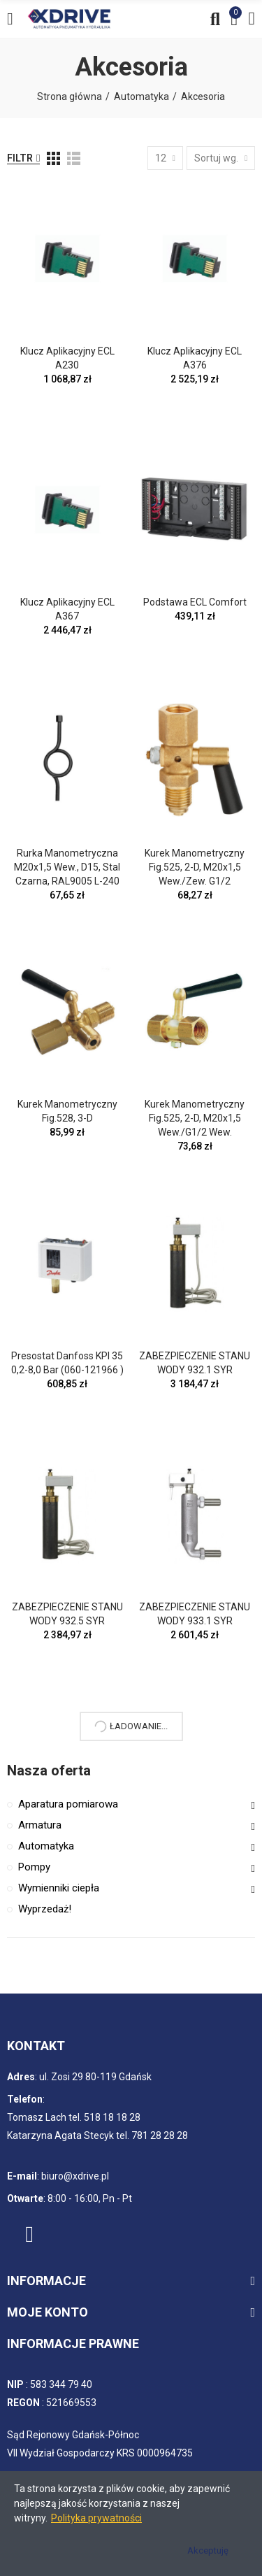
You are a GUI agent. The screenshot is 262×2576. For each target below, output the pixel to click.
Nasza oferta (49, 1770)
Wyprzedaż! (44, 1909)
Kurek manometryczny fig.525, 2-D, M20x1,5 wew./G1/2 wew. (195, 1118)
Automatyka (46, 1846)
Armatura (39, 1825)
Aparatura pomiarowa (68, 1804)
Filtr (20, 158)
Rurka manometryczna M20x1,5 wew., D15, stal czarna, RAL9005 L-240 (67, 867)
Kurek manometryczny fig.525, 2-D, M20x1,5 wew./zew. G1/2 (195, 867)
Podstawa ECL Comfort (195, 602)
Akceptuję (207, 2550)
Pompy (34, 1867)
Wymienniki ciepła (58, 1888)
